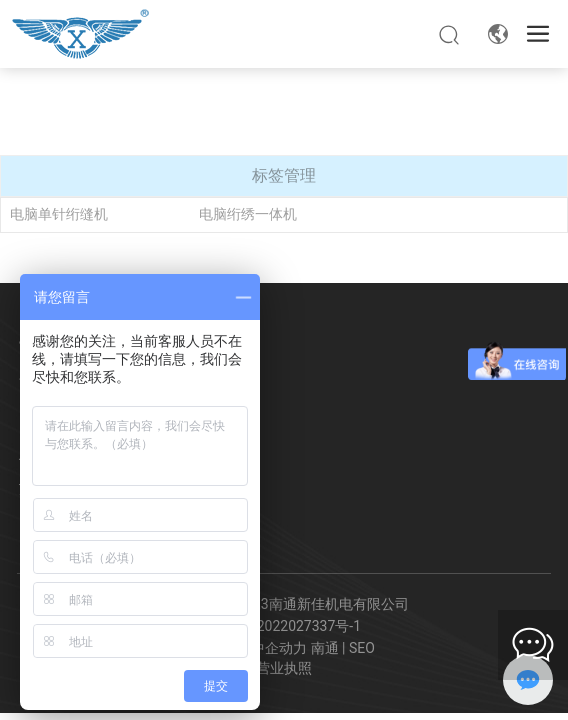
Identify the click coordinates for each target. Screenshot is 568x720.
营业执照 (284, 668)
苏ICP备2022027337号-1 (284, 626)
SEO (362, 648)
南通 (325, 648)
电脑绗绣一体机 (248, 214)
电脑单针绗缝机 (59, 214)
